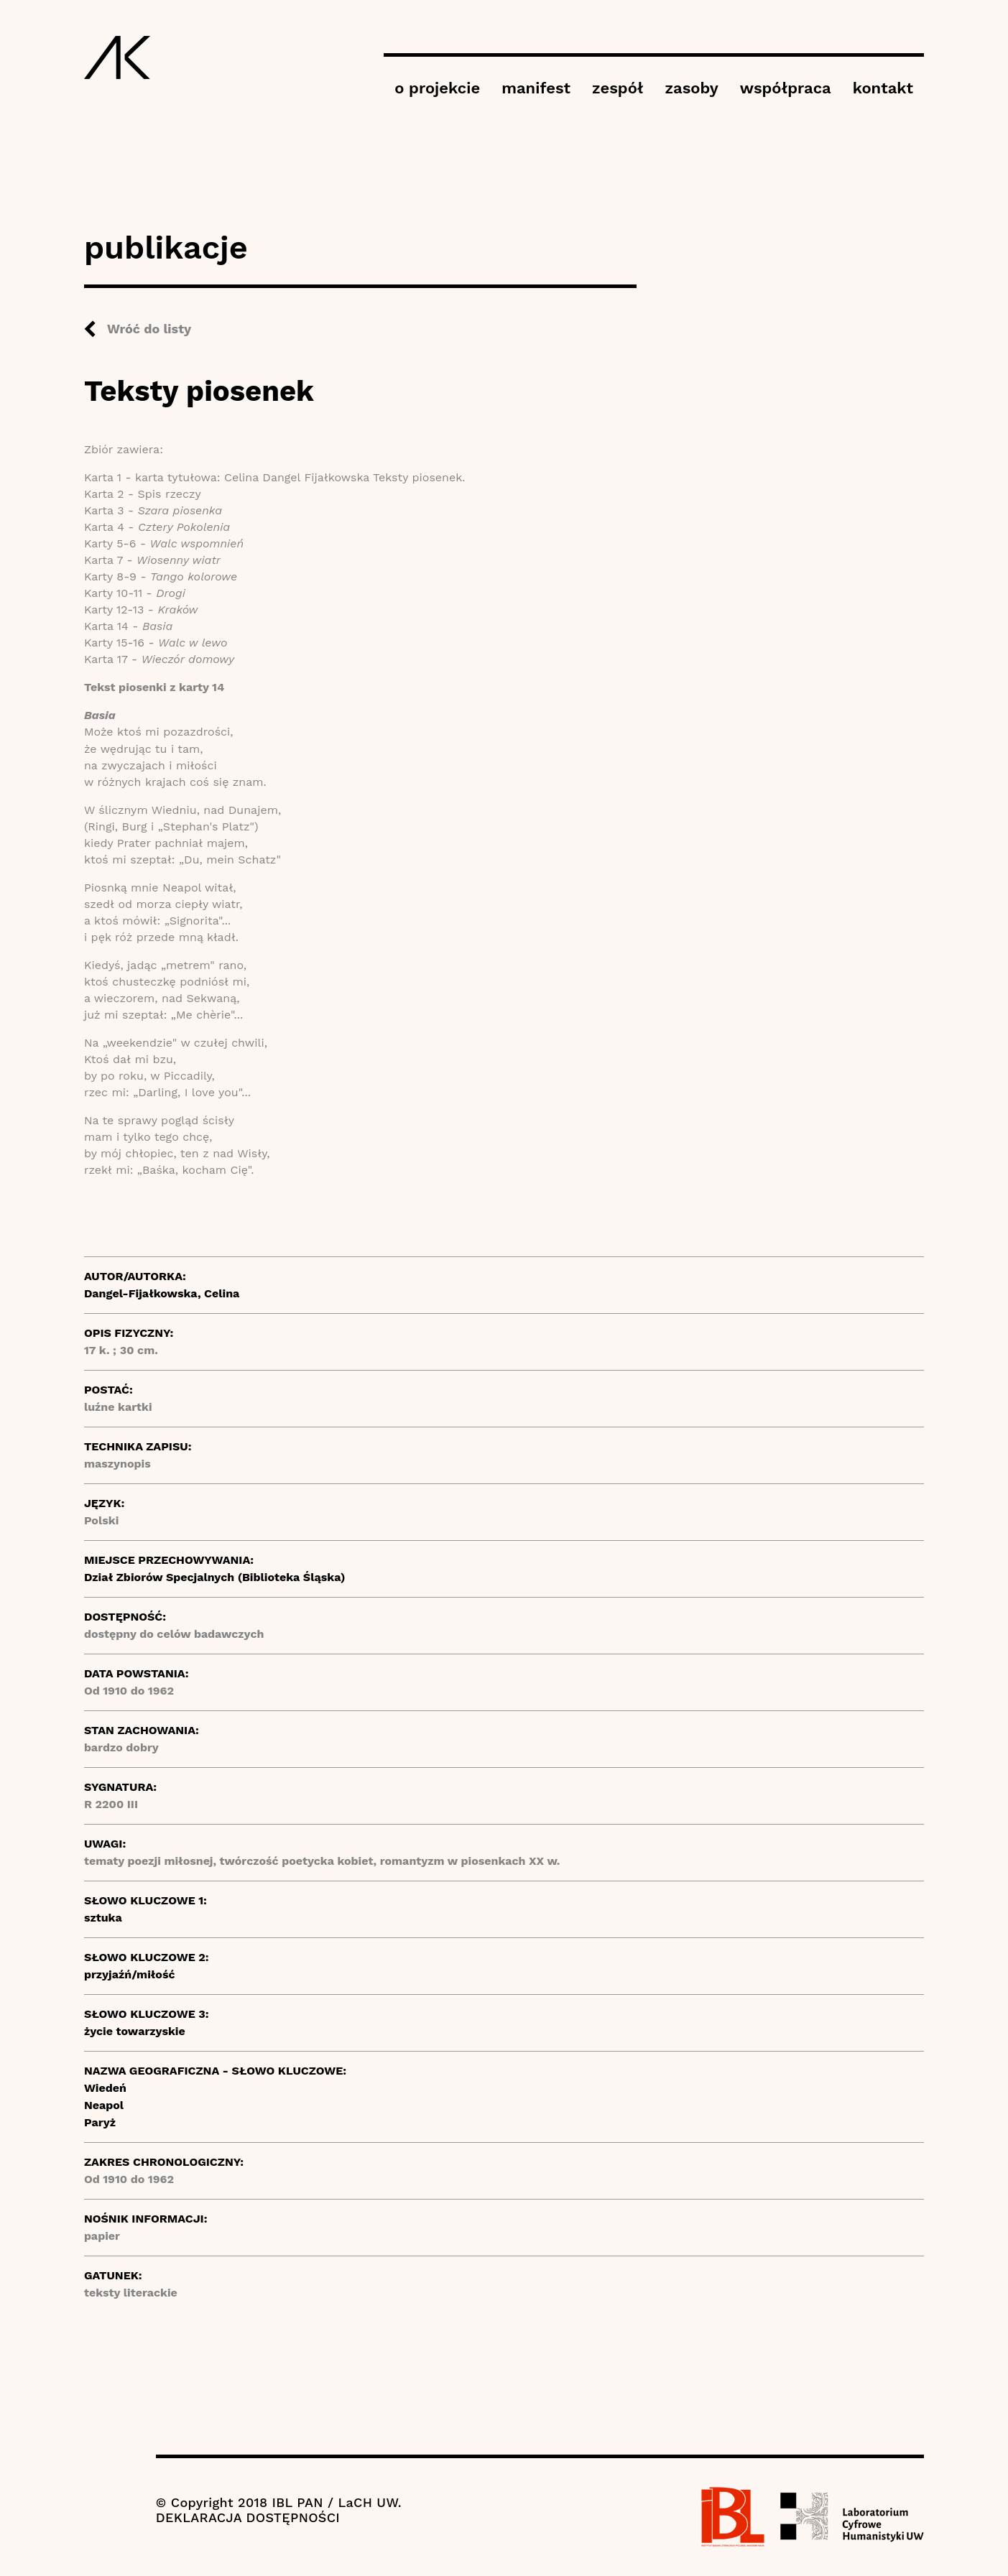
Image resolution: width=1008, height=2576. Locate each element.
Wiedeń (105, 2088)
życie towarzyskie (134, 2031)
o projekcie (437, 88)
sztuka (103, 1917)
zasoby (691, 88)
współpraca (785, 88)
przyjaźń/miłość (129, 1974)
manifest (535, 88)
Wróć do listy (149, 328)
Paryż (100, 2122)
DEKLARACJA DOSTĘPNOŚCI (248, 2517)
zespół (617, 88)
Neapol (104, 2105)
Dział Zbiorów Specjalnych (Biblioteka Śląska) (215, 1577)
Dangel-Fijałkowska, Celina (161, 1293)
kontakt (883, 88)
